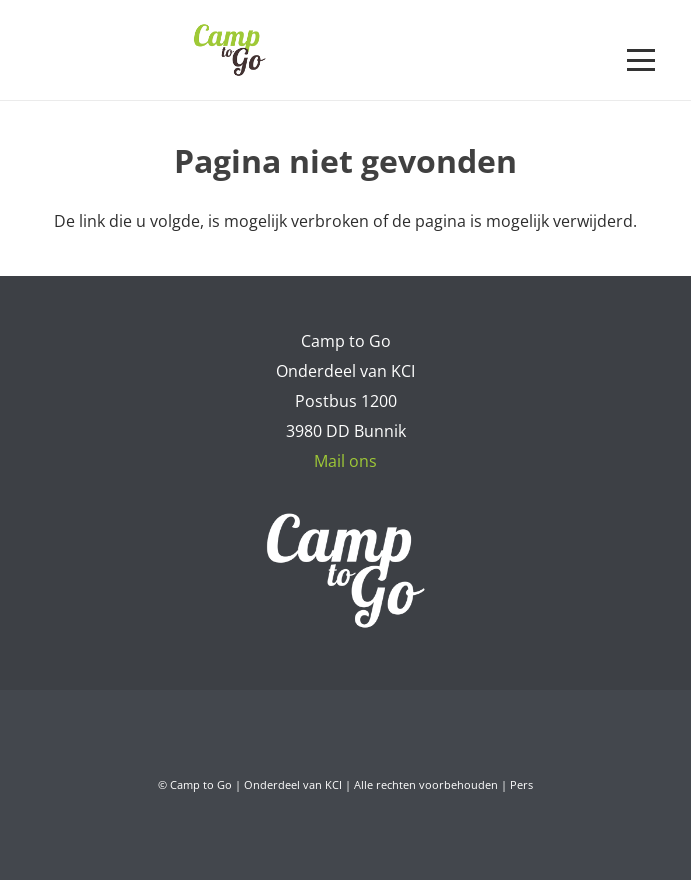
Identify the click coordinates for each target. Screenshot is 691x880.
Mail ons (345, 461)
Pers (521, 784)
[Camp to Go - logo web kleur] (229, 50)
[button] (641, 60)
